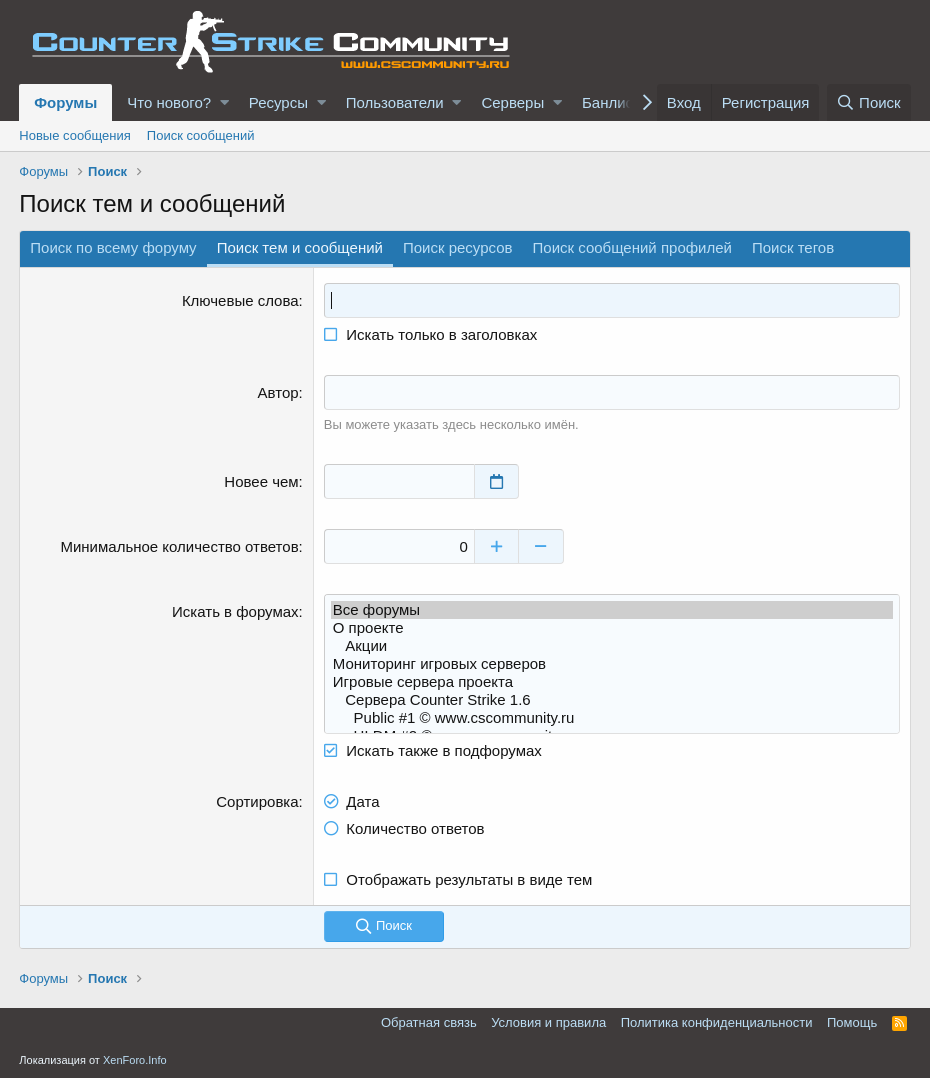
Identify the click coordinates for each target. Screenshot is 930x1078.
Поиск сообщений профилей (632, 247)
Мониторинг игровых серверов (612, 664)
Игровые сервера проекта (612, 682)
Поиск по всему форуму (113, 247)
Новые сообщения (75, 135)
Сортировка (257, 801)
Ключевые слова (240, 300)
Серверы (512, 102)
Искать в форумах (235, 611)
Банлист (611, 102)
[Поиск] (869, 102)
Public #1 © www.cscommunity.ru (612, 718)
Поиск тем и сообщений (300, 247)
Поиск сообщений (201, 135)
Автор (278, 392)
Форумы (65, 102)
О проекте (612, 628)
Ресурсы (278, 102)
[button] (224, 102)
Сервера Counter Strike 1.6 (612, 700)
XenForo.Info (135, 1060)
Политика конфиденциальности (717, 1022)
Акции (612, 646)
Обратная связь (429, 1022)
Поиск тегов (793, 247)
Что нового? (169, 102)
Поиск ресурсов (458, 247)
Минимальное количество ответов (179, 546)
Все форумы (612, 610)
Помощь (852, 1022)
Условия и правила (548, 1022)
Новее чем (261, 481)
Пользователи (395, 102)
